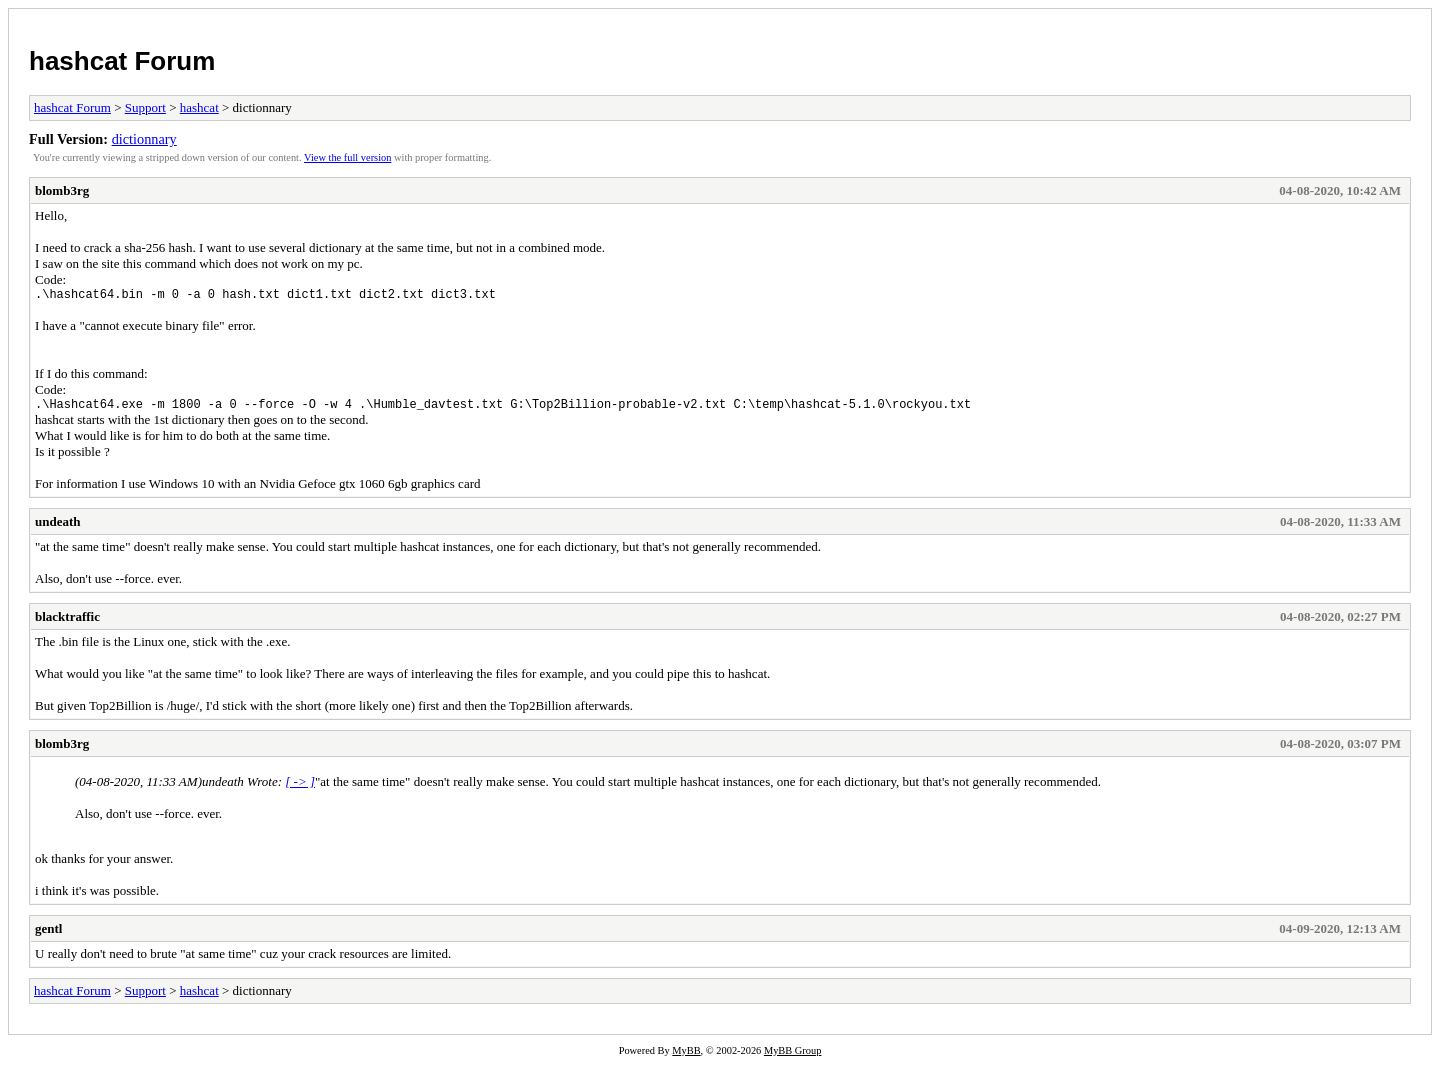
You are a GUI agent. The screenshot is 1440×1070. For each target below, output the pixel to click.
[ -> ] (300, 787)
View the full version (347, 157)
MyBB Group (792, 1056)
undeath (58, 527)
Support (145, 107)
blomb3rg (62, 190)
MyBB (686, 1056)
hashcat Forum (122, 61)
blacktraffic (67, 622)
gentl (48, 934)
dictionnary (144, 139)
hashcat (199, 107)
